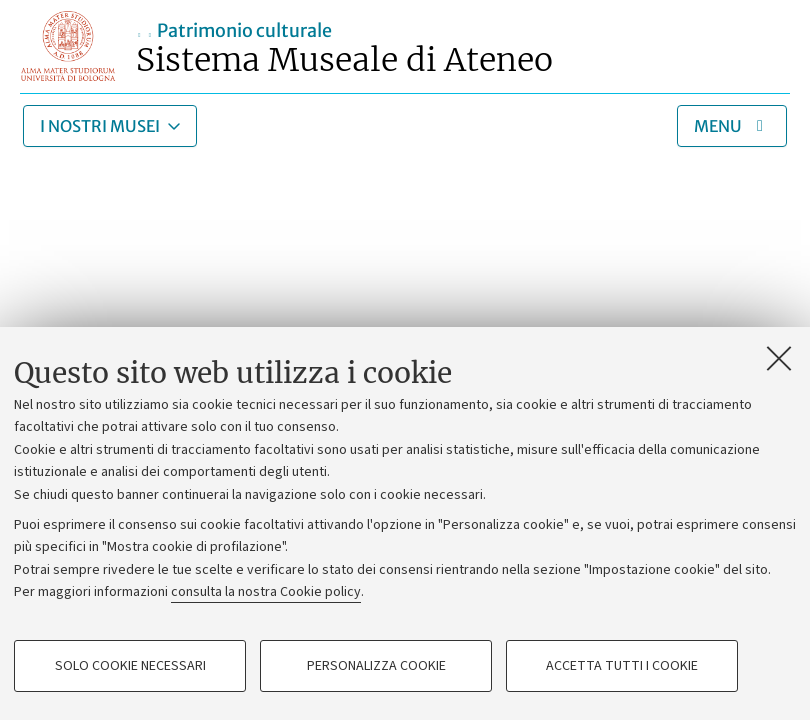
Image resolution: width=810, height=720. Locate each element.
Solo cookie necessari (130, 666)
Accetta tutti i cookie (622, 666)
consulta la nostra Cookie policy (266, 592)
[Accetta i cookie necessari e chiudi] (779, 358)
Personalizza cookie (376, 666)
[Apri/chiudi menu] (732, 126)
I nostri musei (100, 126)
